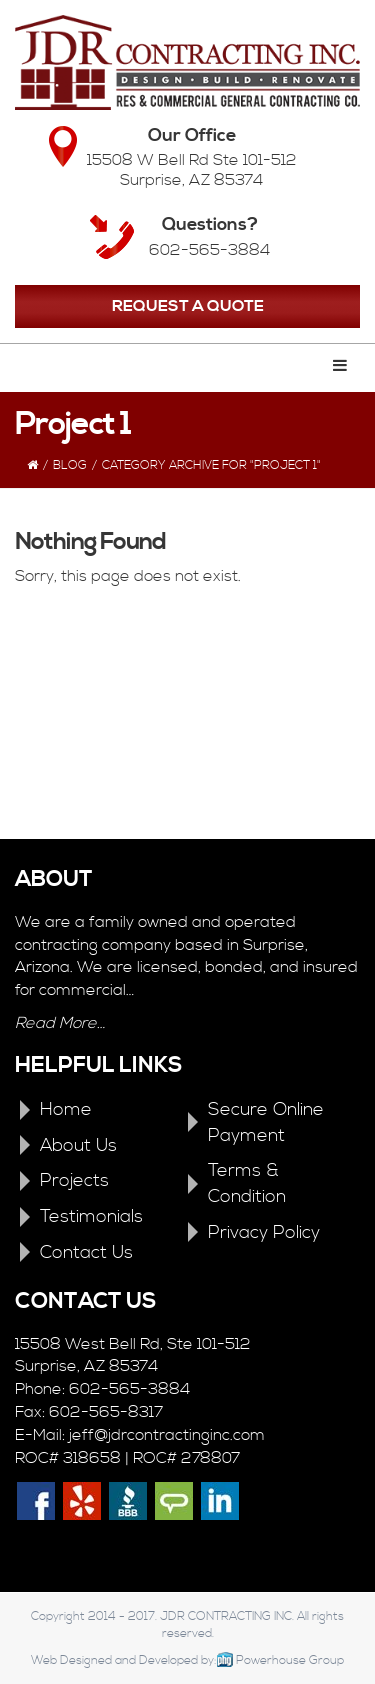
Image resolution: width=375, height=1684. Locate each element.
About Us (78, 1145)
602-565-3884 (209, 250)
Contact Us (86, 1252)
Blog (70, 465)
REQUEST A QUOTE (188, 306)
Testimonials (91, 1216)
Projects (74, 1180)
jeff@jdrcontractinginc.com (167, 1435)
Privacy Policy (264, 1232)
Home (66, 1109)
